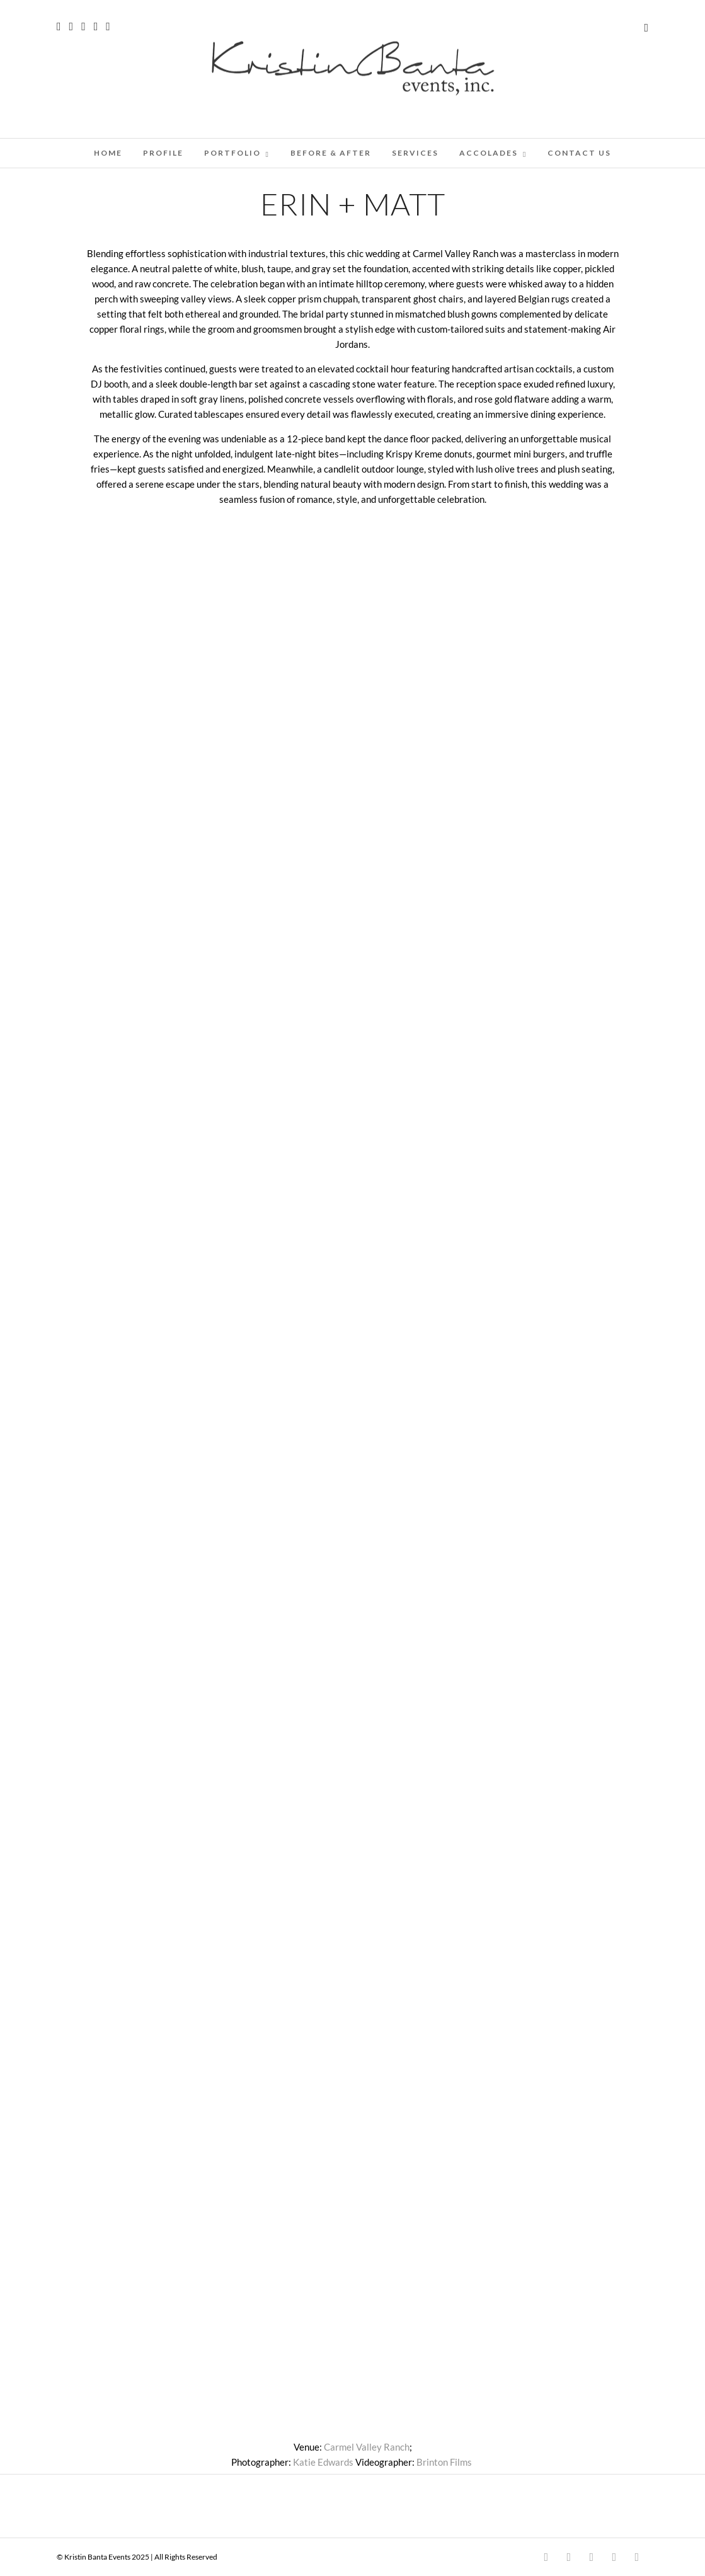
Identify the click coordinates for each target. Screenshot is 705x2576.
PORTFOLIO (232, 153)
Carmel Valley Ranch (367, 2446)
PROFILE (163, 153)
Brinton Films (444, 2462)
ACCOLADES (488, 153)
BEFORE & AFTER (330, 153)
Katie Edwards (323, 2462)
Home (108, 153)
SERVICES (415, 153)
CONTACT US (579, 153)
